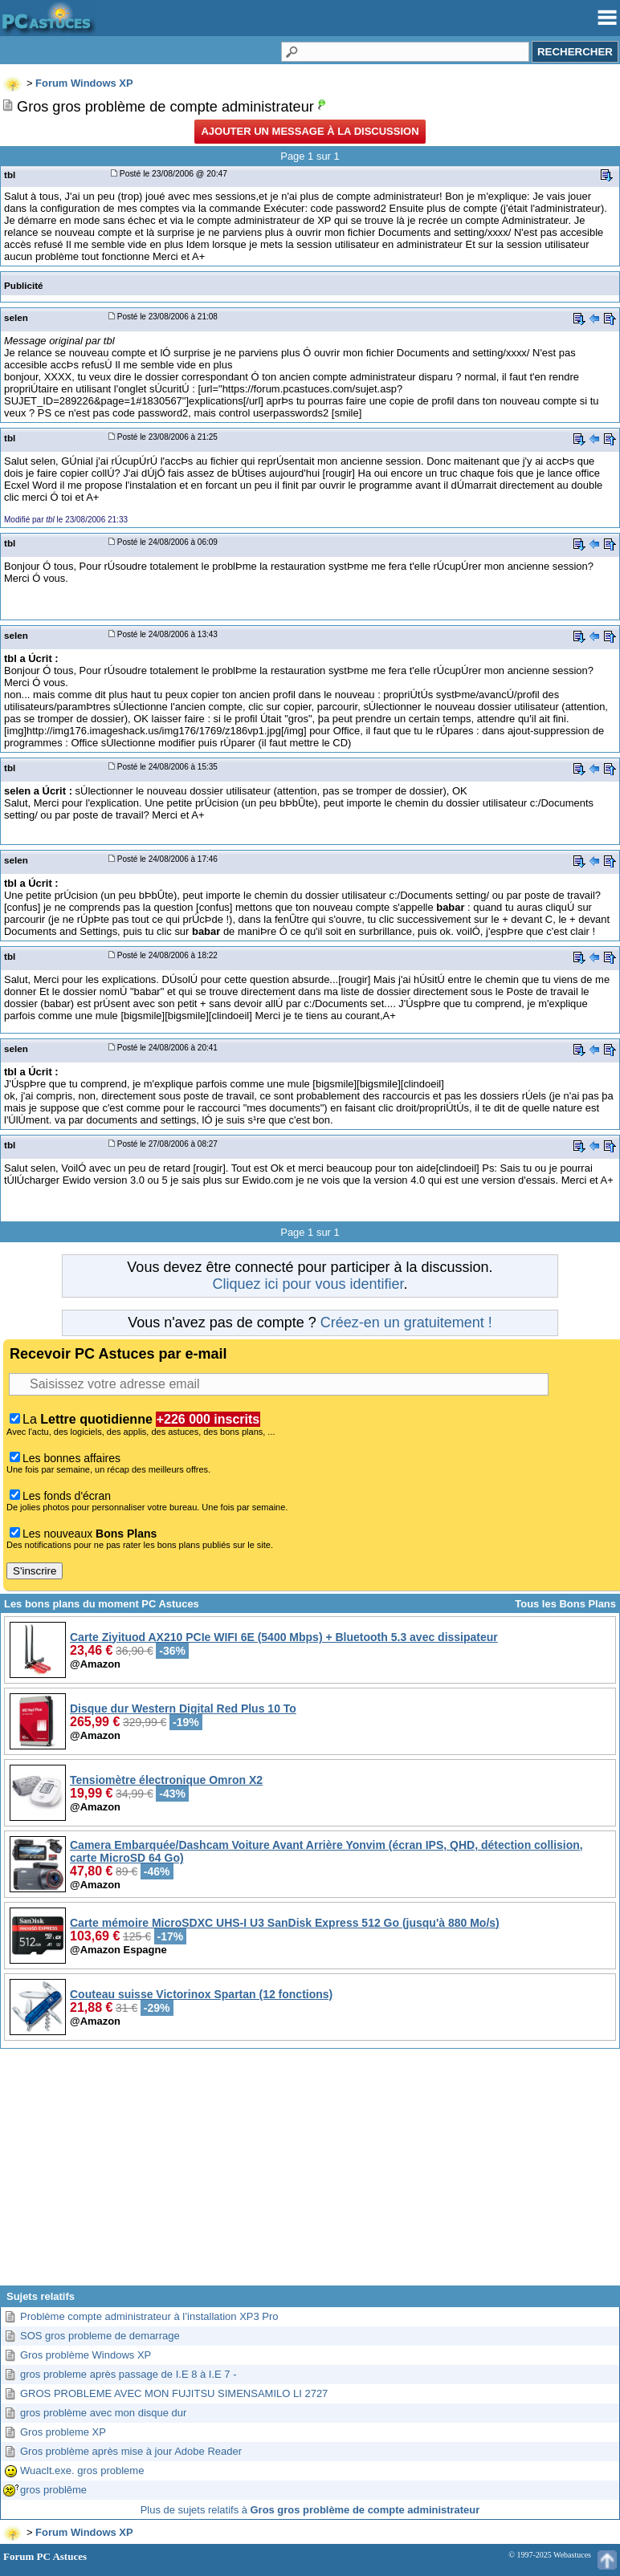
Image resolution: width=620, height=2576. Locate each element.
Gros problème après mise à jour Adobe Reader (131, 2451)
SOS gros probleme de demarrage (100, 2336)
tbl (9, 174)
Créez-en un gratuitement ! (406, 1322)
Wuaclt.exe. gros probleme (82, 2470)
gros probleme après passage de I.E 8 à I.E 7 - (128, 2374)
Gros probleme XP (63, 2432)
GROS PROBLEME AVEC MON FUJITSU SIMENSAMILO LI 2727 (174, 2393)
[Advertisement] (310, 2173)
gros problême (53, 2490)
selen (16, 317)
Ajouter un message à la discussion (309, 131)
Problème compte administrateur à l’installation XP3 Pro (149, 2316)
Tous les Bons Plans (565, 1604)
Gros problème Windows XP (85, 2355)
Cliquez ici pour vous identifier (307, 1284)
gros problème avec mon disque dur (103, 2413)
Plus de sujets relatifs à (310, 2510)
